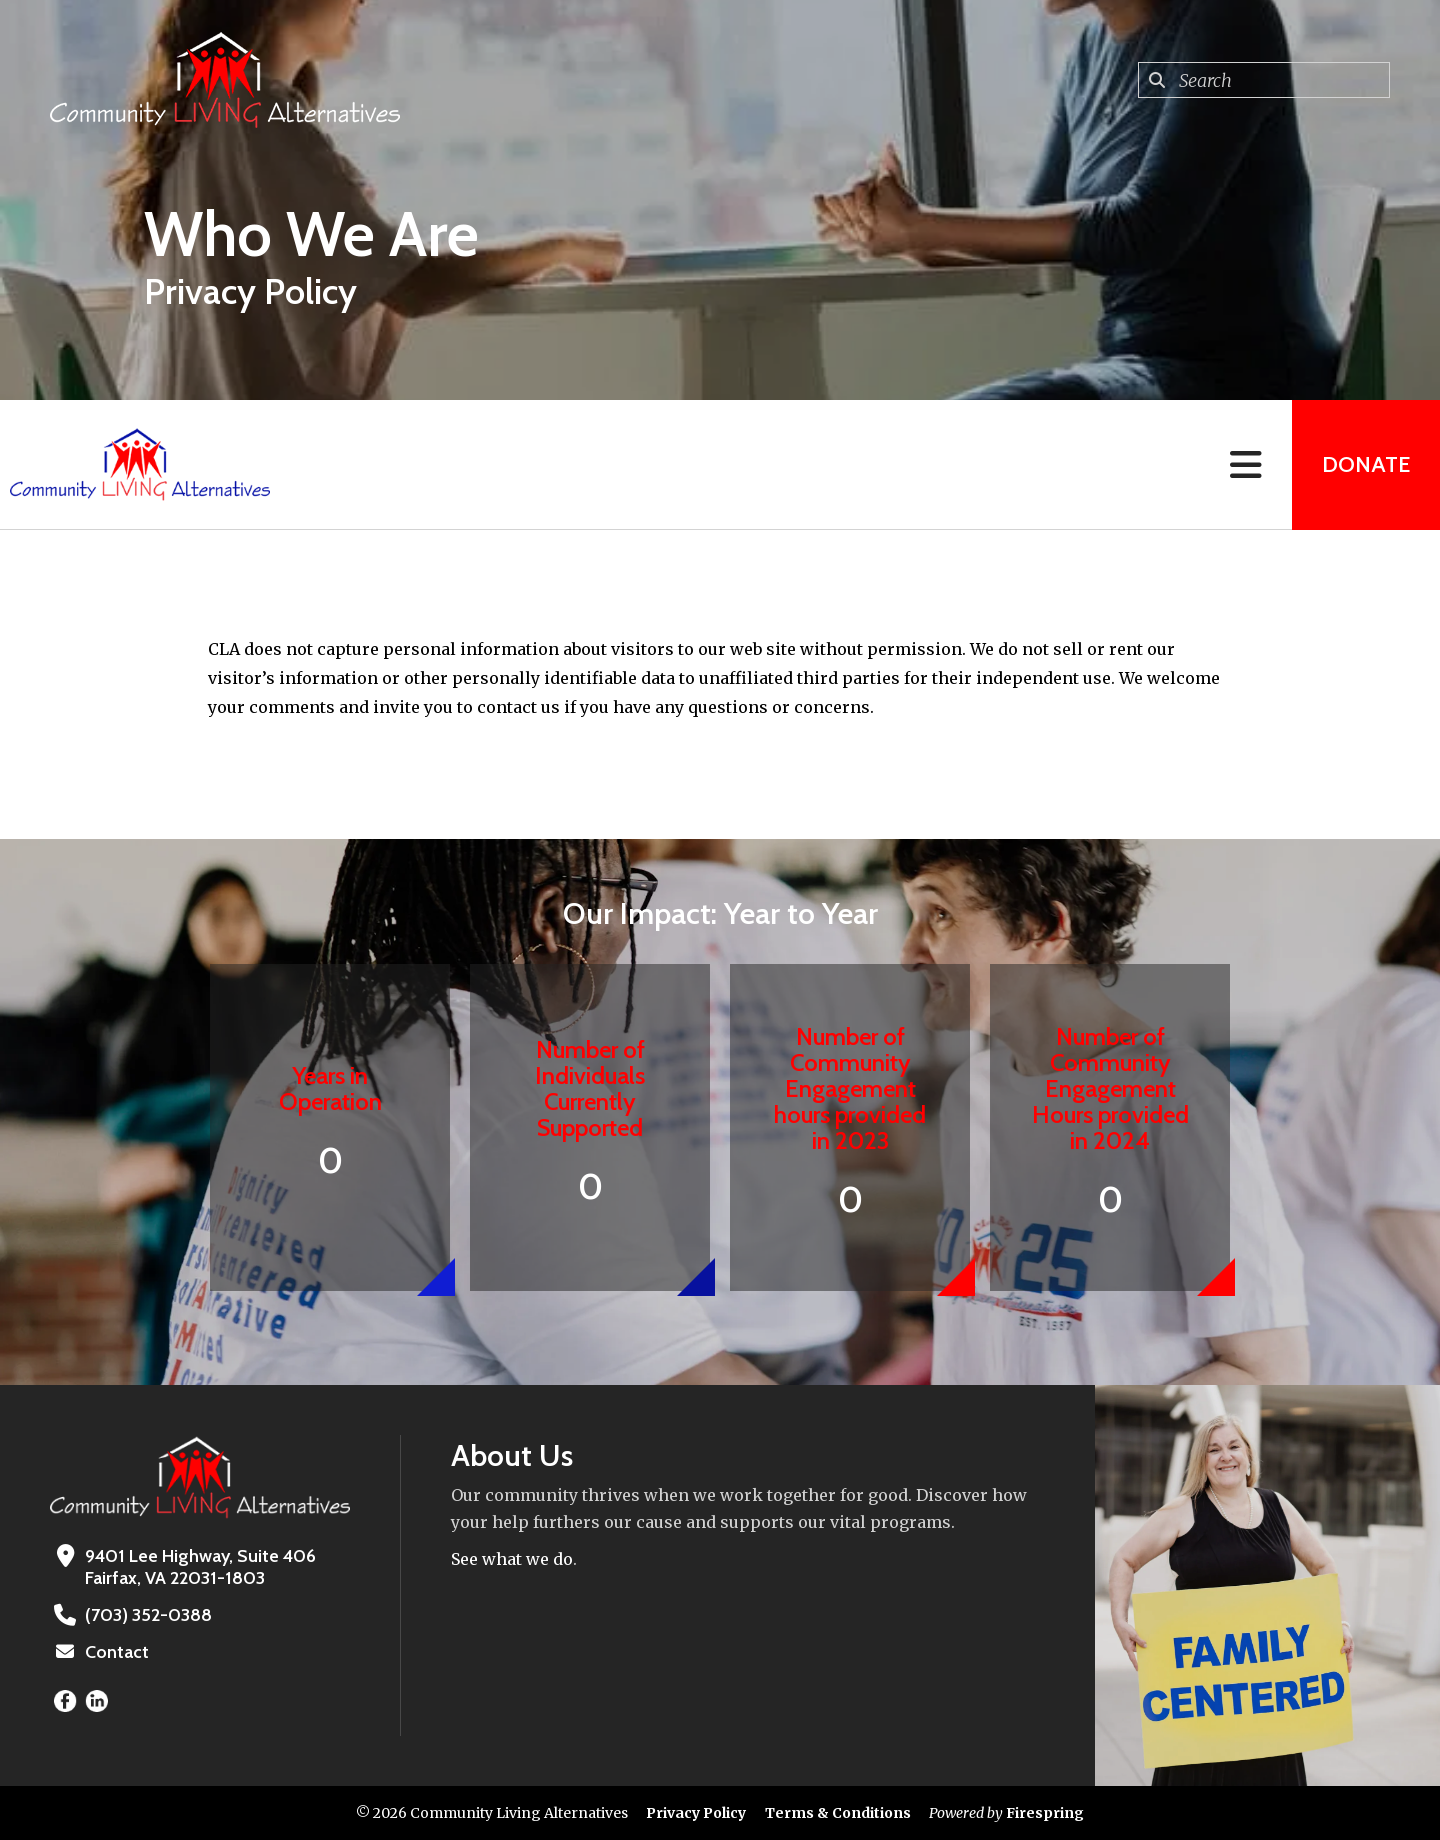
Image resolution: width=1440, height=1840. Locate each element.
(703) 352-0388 (148, 1615)
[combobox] (1264, 80)
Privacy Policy (696, 1813)
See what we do (512, 1559)
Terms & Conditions (838, 1813)
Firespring (1045, 1813)
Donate (1366, 464)
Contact (117, 1652)
